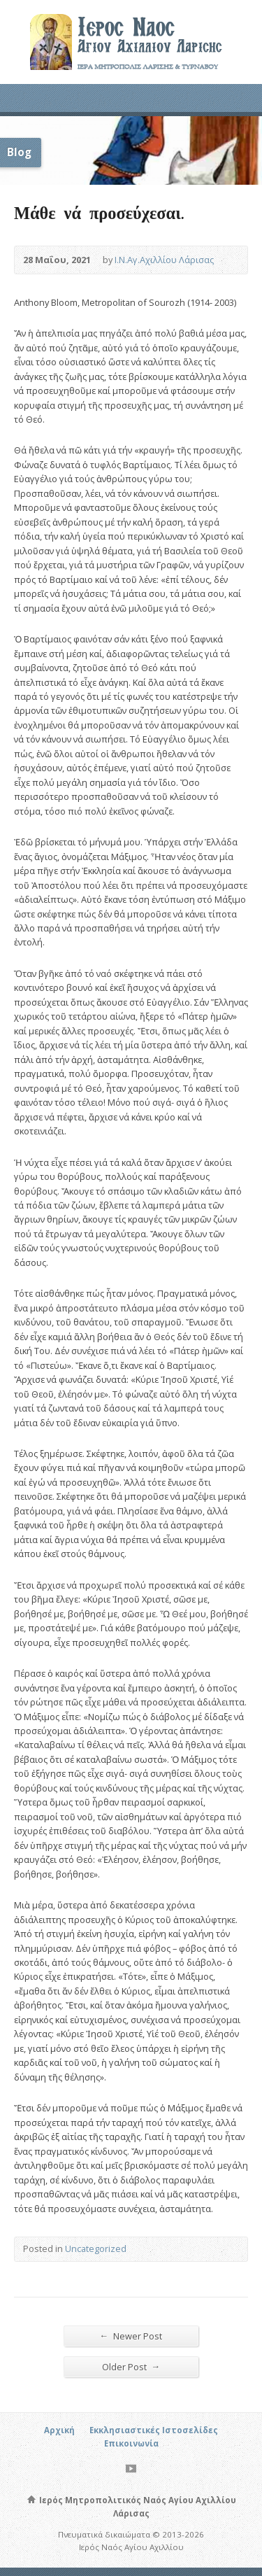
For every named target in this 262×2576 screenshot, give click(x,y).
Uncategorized (95, 2248)
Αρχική (59, 2430)
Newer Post (131, 2335)
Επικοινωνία (131, 2443)
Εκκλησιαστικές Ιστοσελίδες (153, 2430)
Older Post (131, 2366)
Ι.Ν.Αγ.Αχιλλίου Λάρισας (164, 259)
